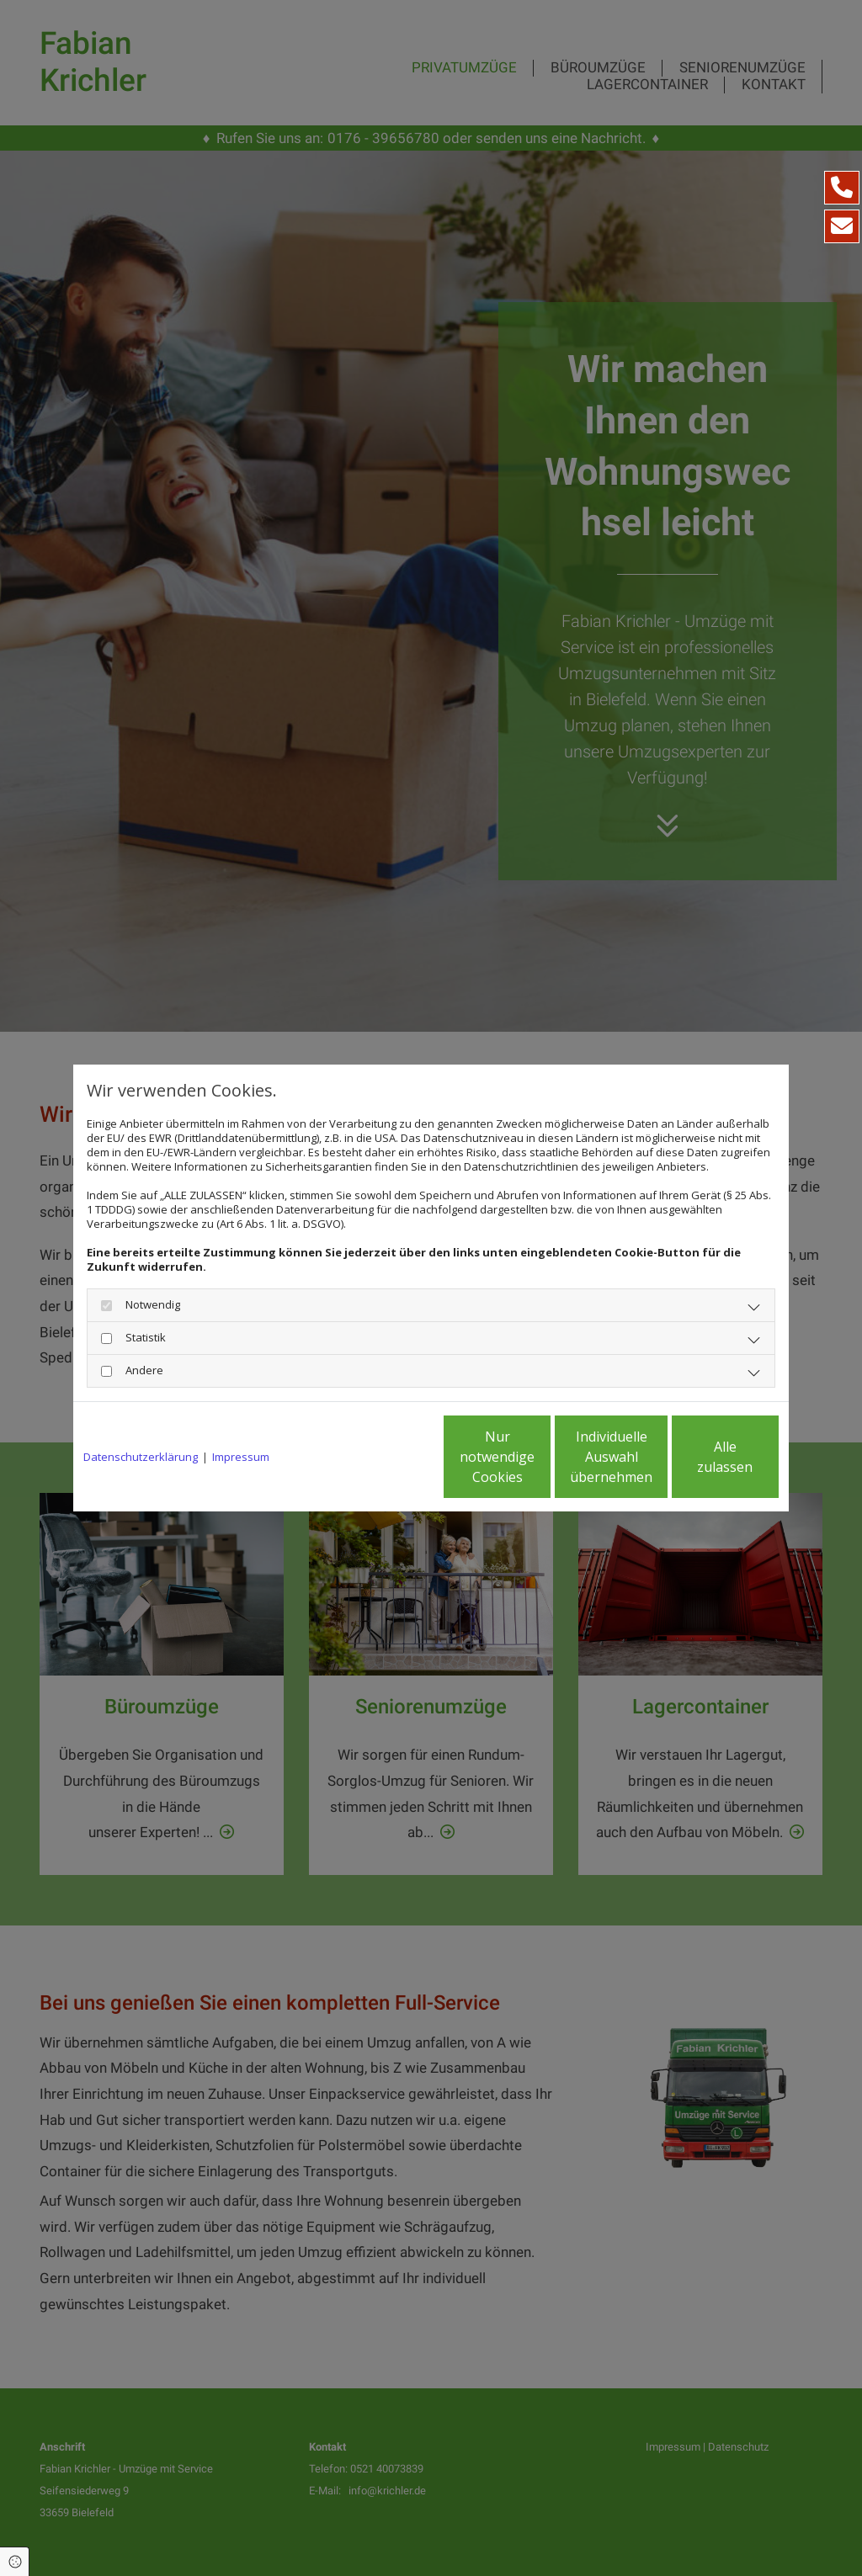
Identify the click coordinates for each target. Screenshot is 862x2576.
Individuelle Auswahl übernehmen (541, 1456)
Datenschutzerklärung (140, 1457)
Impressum (240, 1457)
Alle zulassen (701, 1456)
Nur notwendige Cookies (381, 1456)
